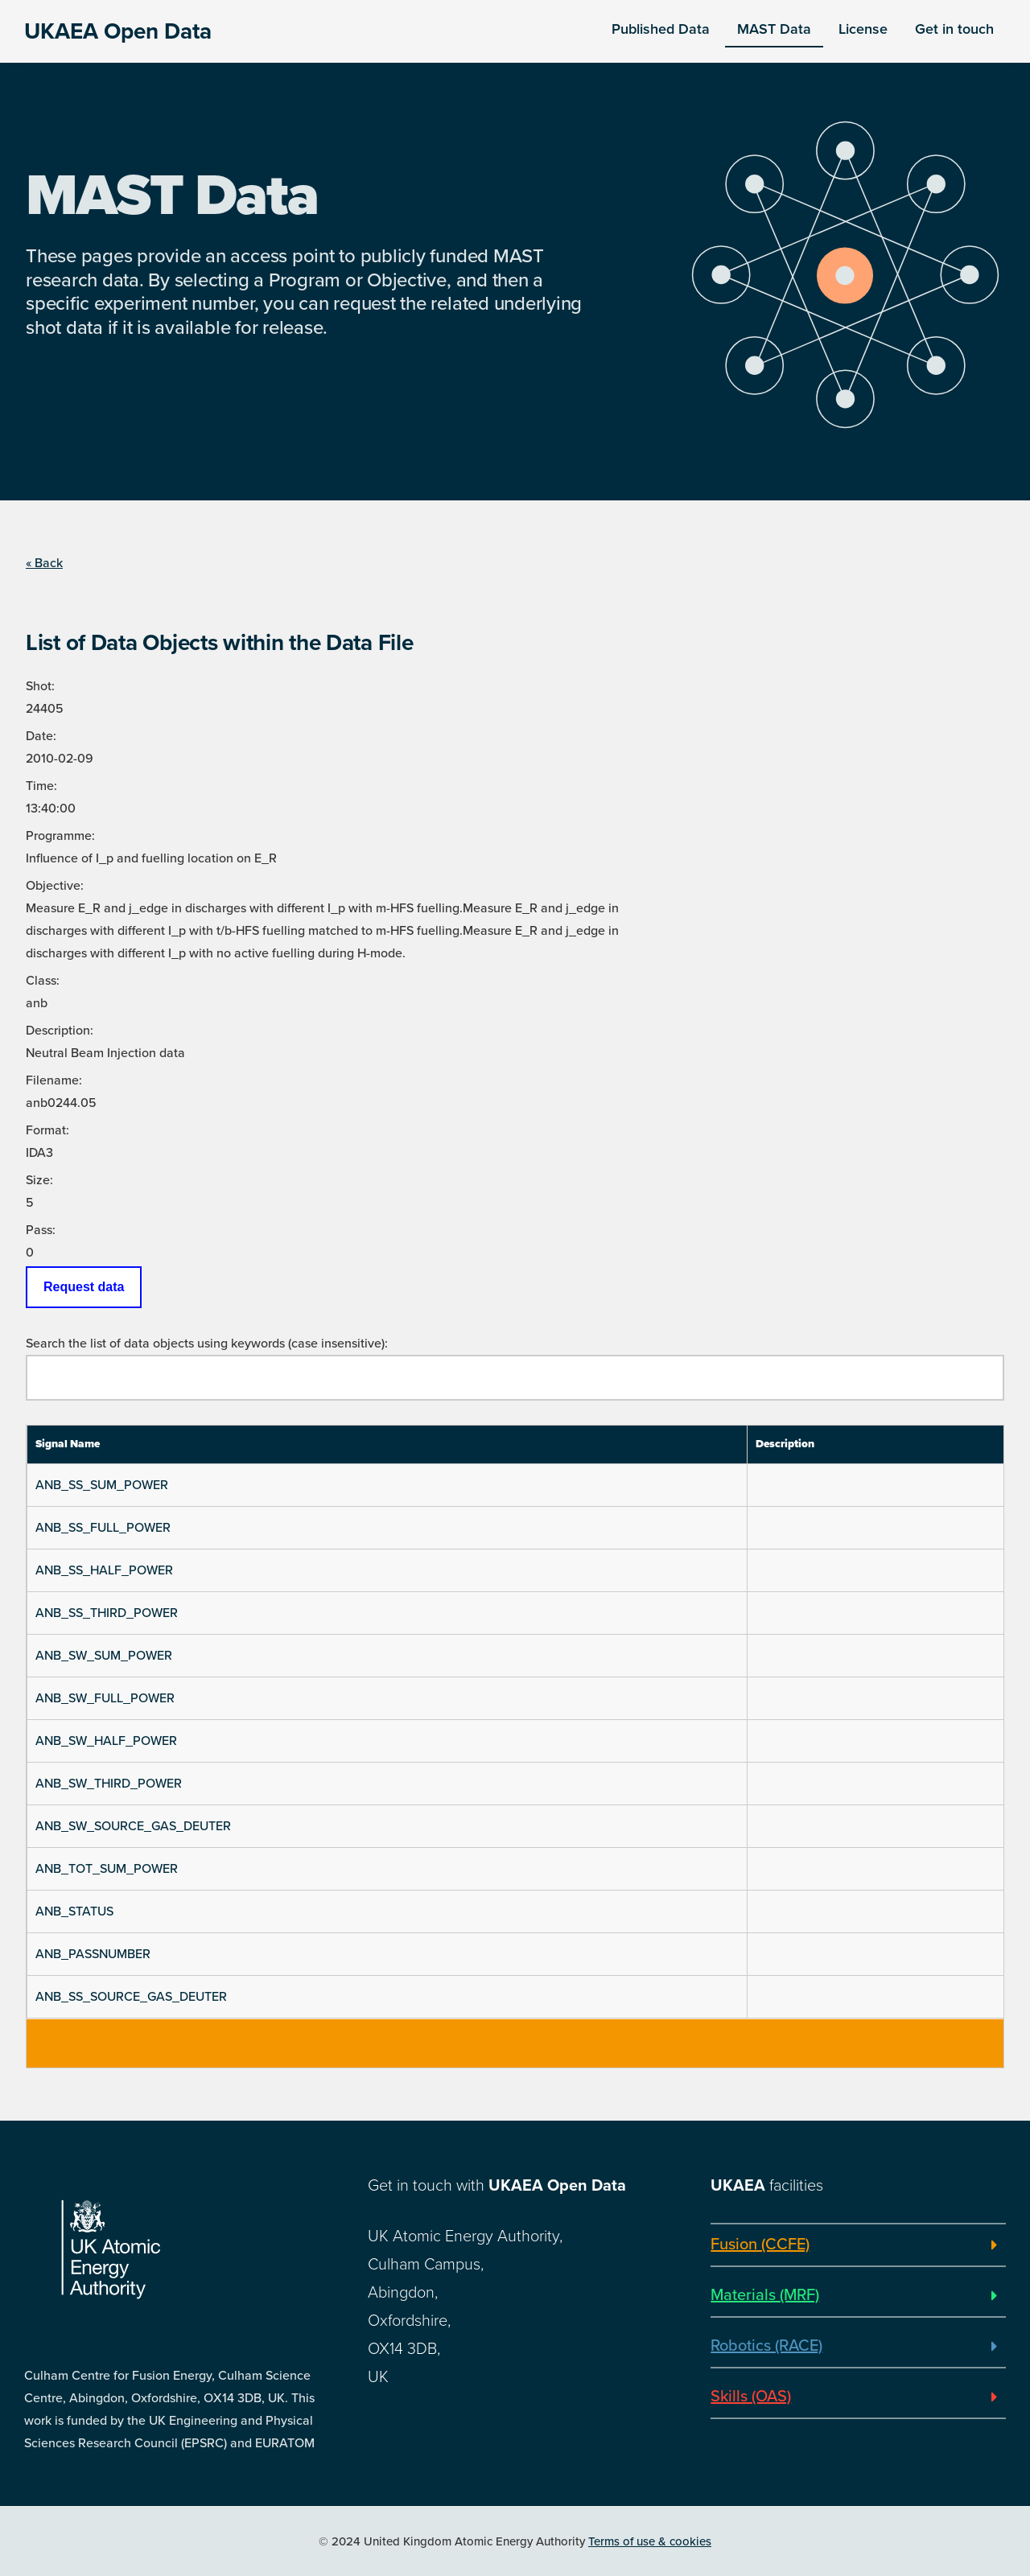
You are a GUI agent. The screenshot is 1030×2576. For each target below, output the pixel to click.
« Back (44, 563)
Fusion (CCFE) (760, 2244)
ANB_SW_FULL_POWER (105, 1698)
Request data (83, 1287)
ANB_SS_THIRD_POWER (106, 1613)
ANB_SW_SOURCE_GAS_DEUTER (133, 1826)
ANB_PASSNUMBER (92, 1954)
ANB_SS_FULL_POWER (103, 1528)
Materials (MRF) (765, 2295)
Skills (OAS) (751, 2396)
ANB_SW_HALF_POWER (106, 1741)
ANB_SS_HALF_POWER (104, 1570)
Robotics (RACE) (766, 2346)
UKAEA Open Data (118, 31)
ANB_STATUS (74, 1911)
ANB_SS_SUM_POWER (101, 1485)
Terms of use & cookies (649, 2541)
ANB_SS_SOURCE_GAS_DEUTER (131, 1997)
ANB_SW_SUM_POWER (103, 1656)
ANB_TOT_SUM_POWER (106, 1869)
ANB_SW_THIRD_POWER (108, 1784)
